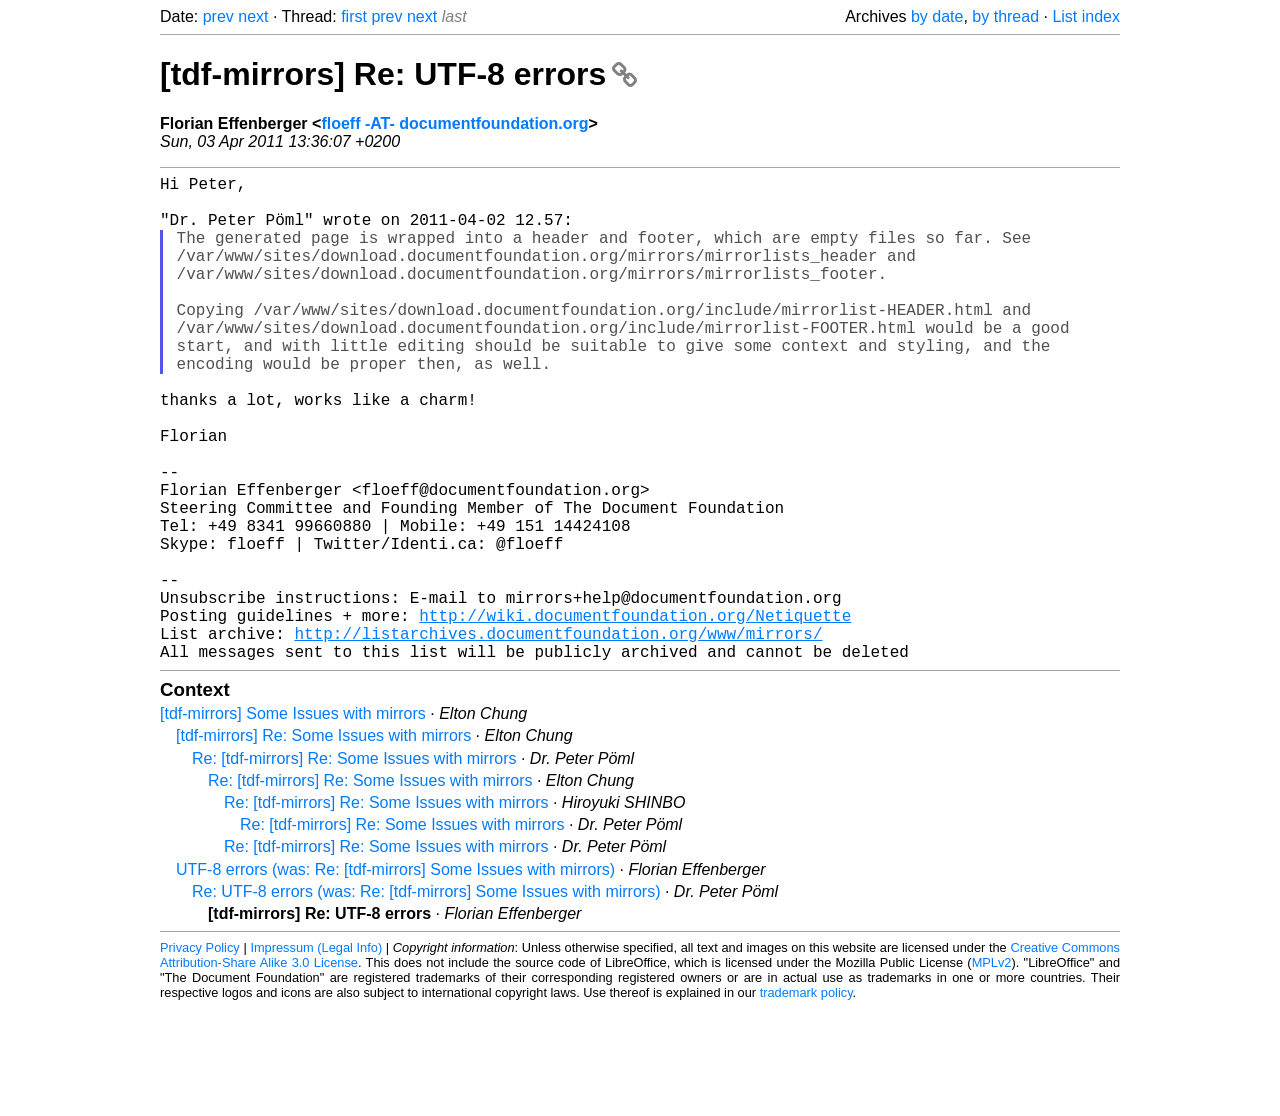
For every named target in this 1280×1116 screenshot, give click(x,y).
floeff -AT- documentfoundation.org (454, 123)
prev (218, 16)
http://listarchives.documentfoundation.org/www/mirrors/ (558, 737)
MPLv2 (992, 1070)
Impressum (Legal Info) (316, 1055)
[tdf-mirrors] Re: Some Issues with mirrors (323, 843)
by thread (1005, 16)
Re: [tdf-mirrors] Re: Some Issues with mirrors (354, 866)
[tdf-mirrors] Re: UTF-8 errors (398, 74)
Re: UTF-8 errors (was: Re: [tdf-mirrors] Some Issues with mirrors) (426, 999)
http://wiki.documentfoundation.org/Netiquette (635, 715)
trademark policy (806, 1100)
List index (1086, 16)
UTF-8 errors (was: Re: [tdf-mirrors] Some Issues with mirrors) (395, 977)
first (354, 16)
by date (937, 16)
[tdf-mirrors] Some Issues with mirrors (293, 821)
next (253, 16)
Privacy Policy (200, 1055)
